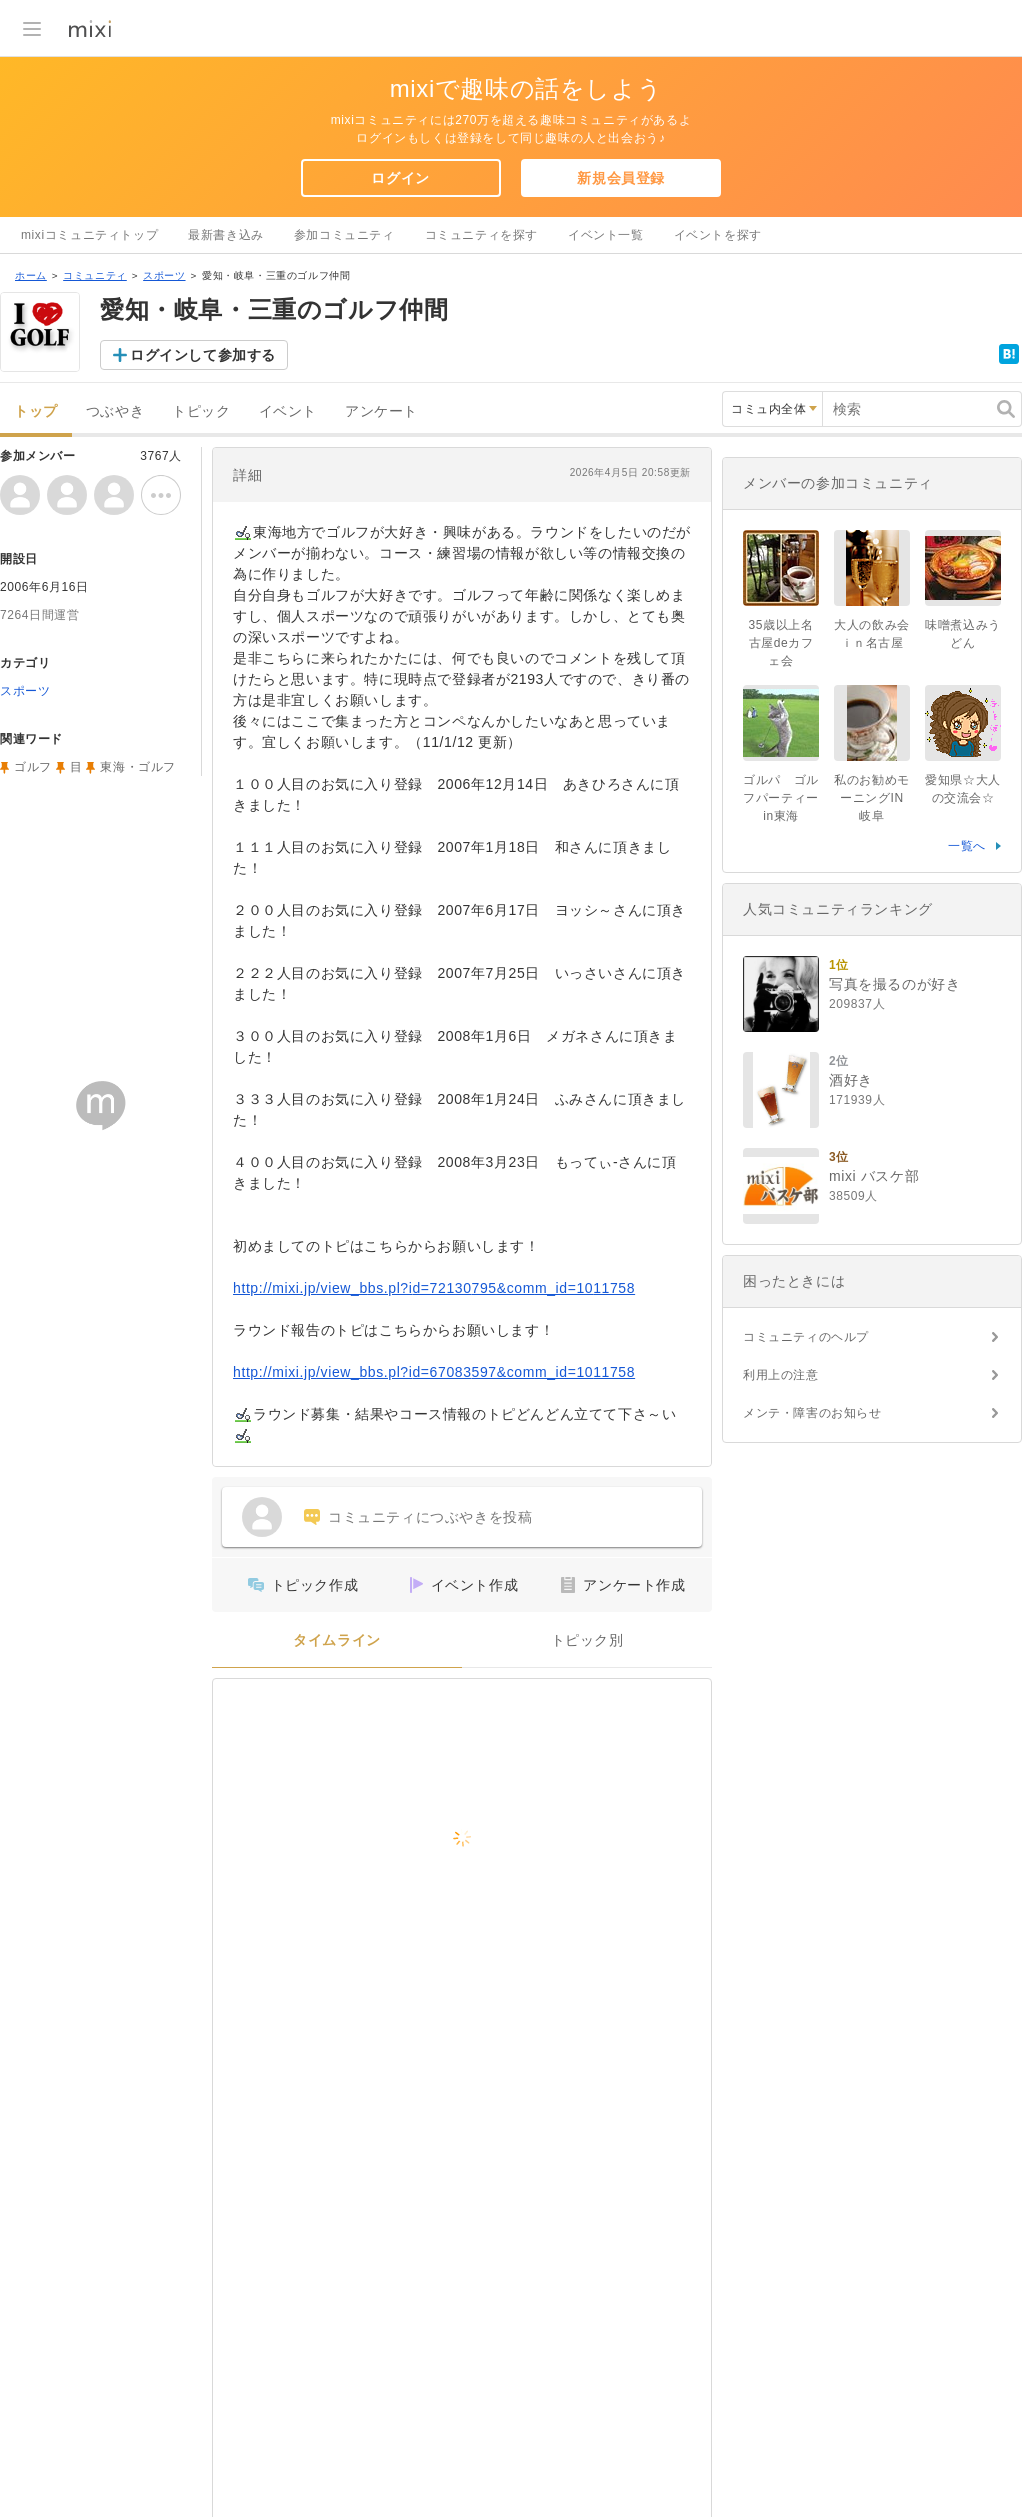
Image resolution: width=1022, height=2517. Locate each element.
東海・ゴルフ (138, 767)
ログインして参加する (203, 355)
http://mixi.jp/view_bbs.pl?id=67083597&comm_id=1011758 (434, 1372)
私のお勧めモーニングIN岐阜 (872, 798)
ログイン (400, 178)
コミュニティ (95, 275)
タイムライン (337, 1640)
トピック (201, 411)
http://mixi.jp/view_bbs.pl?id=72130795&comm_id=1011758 (434, 1288)
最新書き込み (226, 235)
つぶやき (115, 411)
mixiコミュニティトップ (89, 235)
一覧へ (967, 846)
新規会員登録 (621, 178)
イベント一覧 (606, 235)
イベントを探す (718, 235)
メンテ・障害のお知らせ (812, 1413)
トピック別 (587, 1640)
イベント (288, 411)
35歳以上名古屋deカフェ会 (781, 643)
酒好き (851, 1080)
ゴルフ (33, 767)
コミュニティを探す (481, 235)
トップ (36, 411)
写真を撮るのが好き (894, 984)
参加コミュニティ (344, 235)
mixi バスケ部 (874, 1176)
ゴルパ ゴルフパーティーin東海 (781, 798)
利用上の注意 (781, 1375)
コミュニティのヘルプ (806, 1337)
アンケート (381, 411)
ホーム (31, 275)
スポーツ (164, 275)
